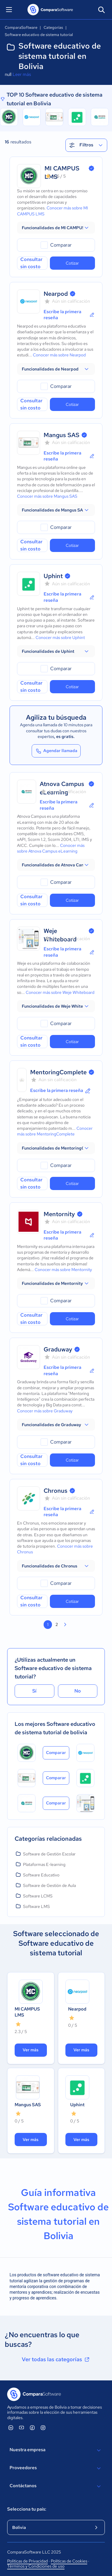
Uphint (53, 576)
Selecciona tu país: (26, 2509)
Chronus (55, 1491)
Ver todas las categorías (56, 2359)
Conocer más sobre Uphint (60, 637)
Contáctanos (56, 2486)
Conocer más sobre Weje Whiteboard (60, 992)
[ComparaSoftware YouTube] (21, 2427)
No (77, 1691)
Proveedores (56, 2468)
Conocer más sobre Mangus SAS (47, 496)
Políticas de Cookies (69, 2561)
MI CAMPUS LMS (27, 2012)
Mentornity (59, 1214)
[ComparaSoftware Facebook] (32, 2427)
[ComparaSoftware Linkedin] (10, 2427)
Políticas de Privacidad (27, 2561)
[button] (56, 228)
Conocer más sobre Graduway (45, 1411)
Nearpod (56, 294)
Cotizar (72, 263)
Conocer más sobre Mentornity (63, 1269)
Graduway (58, 1349)
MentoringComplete (58, 1072)
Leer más (22, 74)
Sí (34, 1691)
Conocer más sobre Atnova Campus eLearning (51, 848)
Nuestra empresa (56, 2450)
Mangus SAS (61, 435)
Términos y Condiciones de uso (36, 2566)
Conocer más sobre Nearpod (59, 355)
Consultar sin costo (31, 263)
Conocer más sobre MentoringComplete (55, 1131)
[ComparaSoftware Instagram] (43, 2427)
